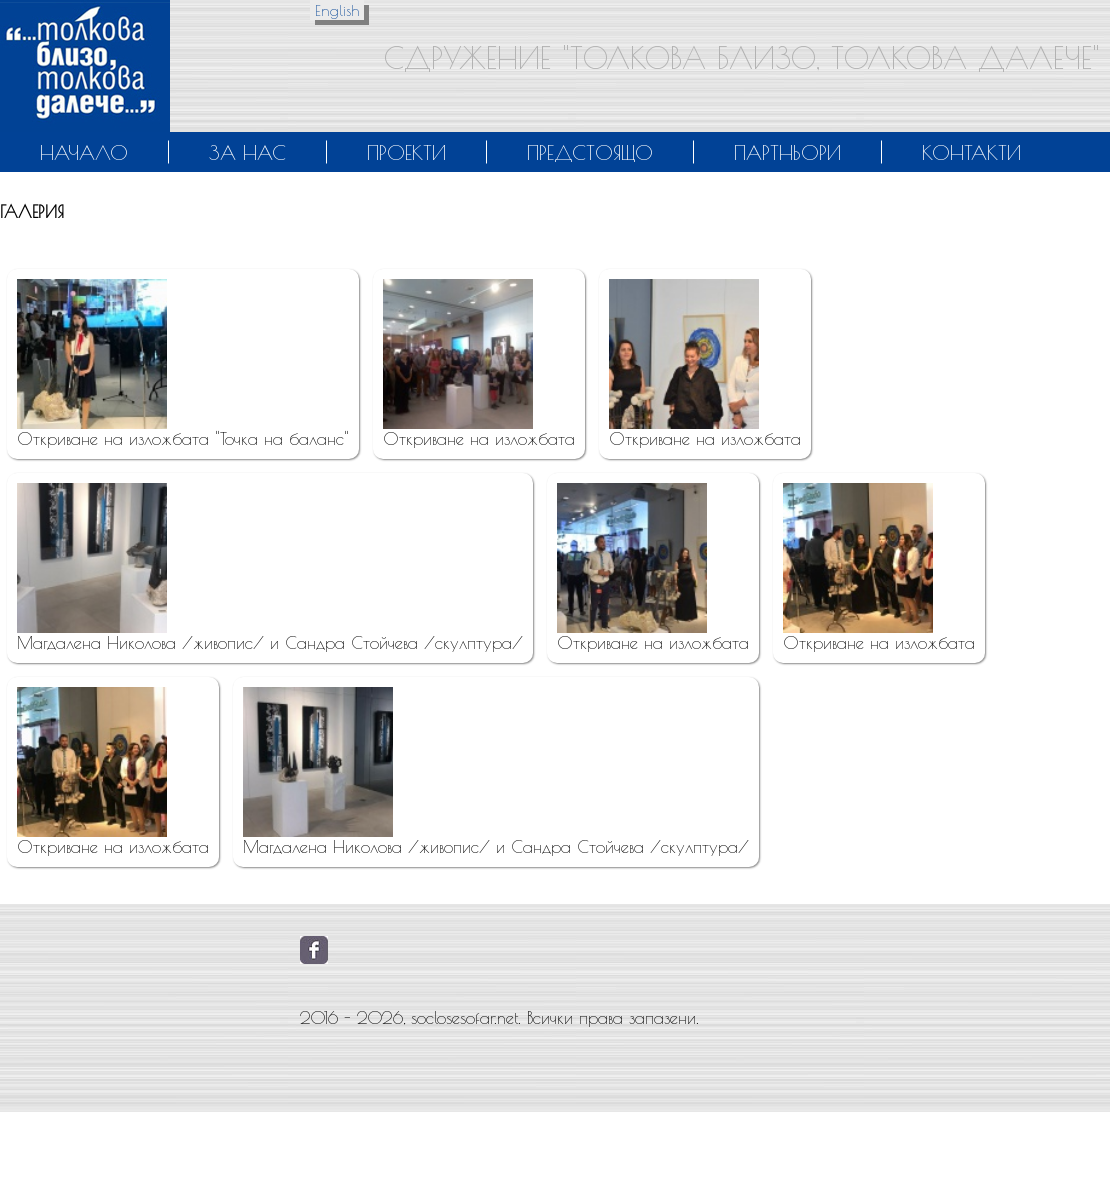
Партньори (787, 152)
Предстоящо (590, 152)
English (337, 10)
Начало (84, 152)
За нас (247, 152)
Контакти (971, 152)
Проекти (406, 152)
